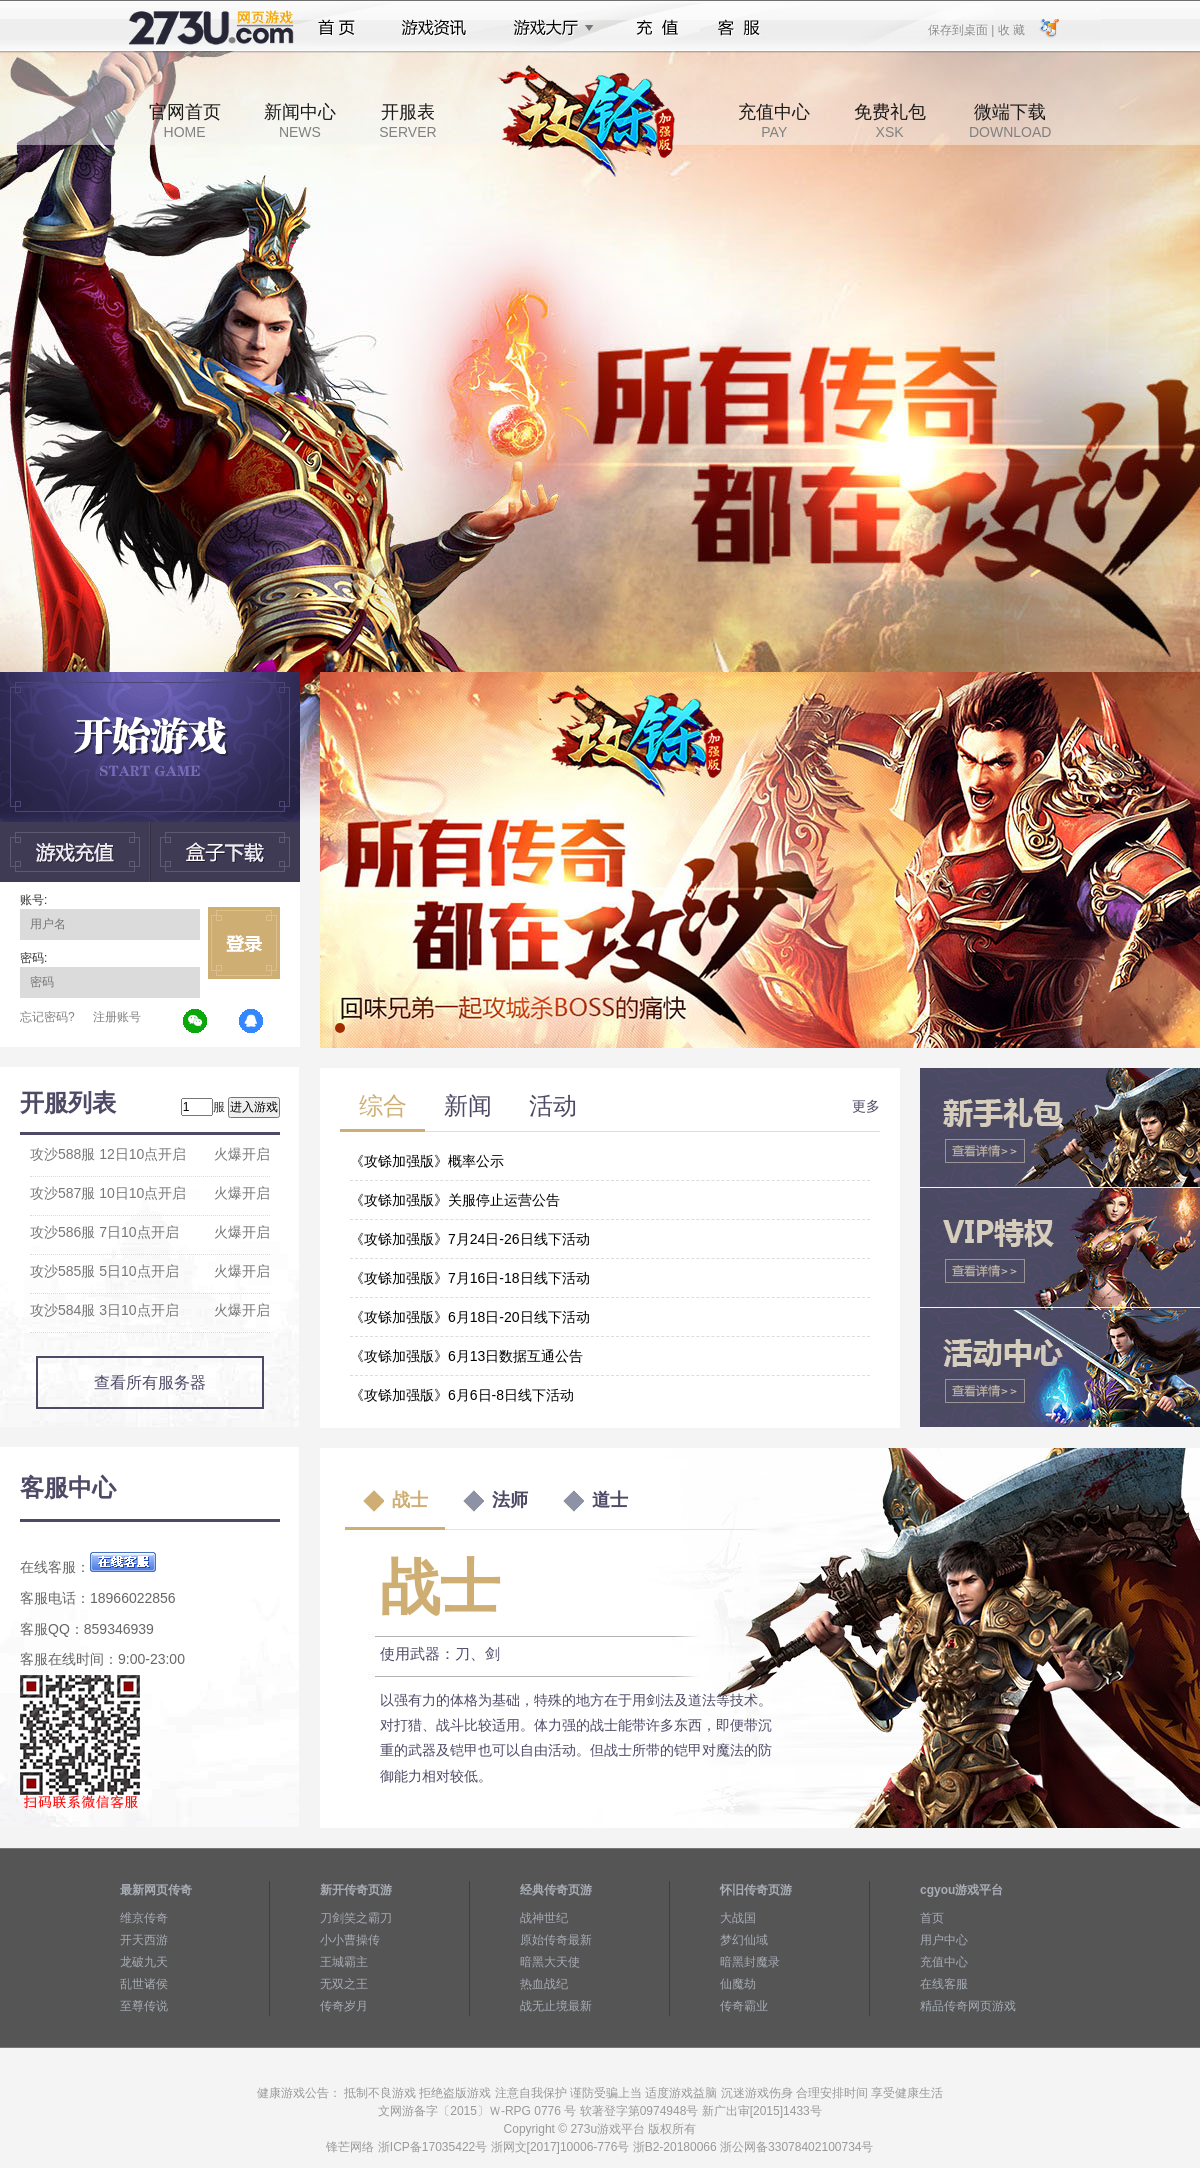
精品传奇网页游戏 (968, 2006)
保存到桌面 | (962, 29)
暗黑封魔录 (750, 1962)
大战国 (738, 1918)
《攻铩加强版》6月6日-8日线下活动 (462, 1395)
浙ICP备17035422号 (432, 2147)
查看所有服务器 (150, 1382)
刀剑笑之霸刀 (356, 1918)
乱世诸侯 (144, 1984)
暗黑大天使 (550, 1962)
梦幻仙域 (744, 1940)
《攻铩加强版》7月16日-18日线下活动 (470, 1278)
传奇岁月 (344, 2006)
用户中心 (944, 1940)
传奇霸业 (744, 2006)
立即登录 (244, 943)
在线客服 (944, 1984)
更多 (866, 1106)
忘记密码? (47, 1017)
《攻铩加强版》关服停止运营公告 (455, 1200)
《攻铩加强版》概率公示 (427, 1161)
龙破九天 (144, 1962)
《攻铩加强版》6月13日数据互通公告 (466, 1356)
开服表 (407, 121)
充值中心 (774, 121)
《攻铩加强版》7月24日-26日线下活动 (470, 1239)
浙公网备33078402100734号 (796, 2147)
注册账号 (117, 1017)
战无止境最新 (556, 2006)
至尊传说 (144, 2006)
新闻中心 (300, 121)
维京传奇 (144, 1918)
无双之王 (344, 1984)
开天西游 (144, 1940)
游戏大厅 (548, 28)
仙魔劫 (738, 1984)
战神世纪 (544, 1918)
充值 (656, 28)
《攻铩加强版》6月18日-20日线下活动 (470, 1317)
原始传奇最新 (556, 1940)
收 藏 (1010, 29)
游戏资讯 (434, 28)
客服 (739, 28)
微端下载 (1010, 121)
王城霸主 (344, 1962)
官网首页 (185, 121)
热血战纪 (544, 1984)
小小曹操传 (350, 1940)
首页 (336, 28)
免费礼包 (890, 121)
